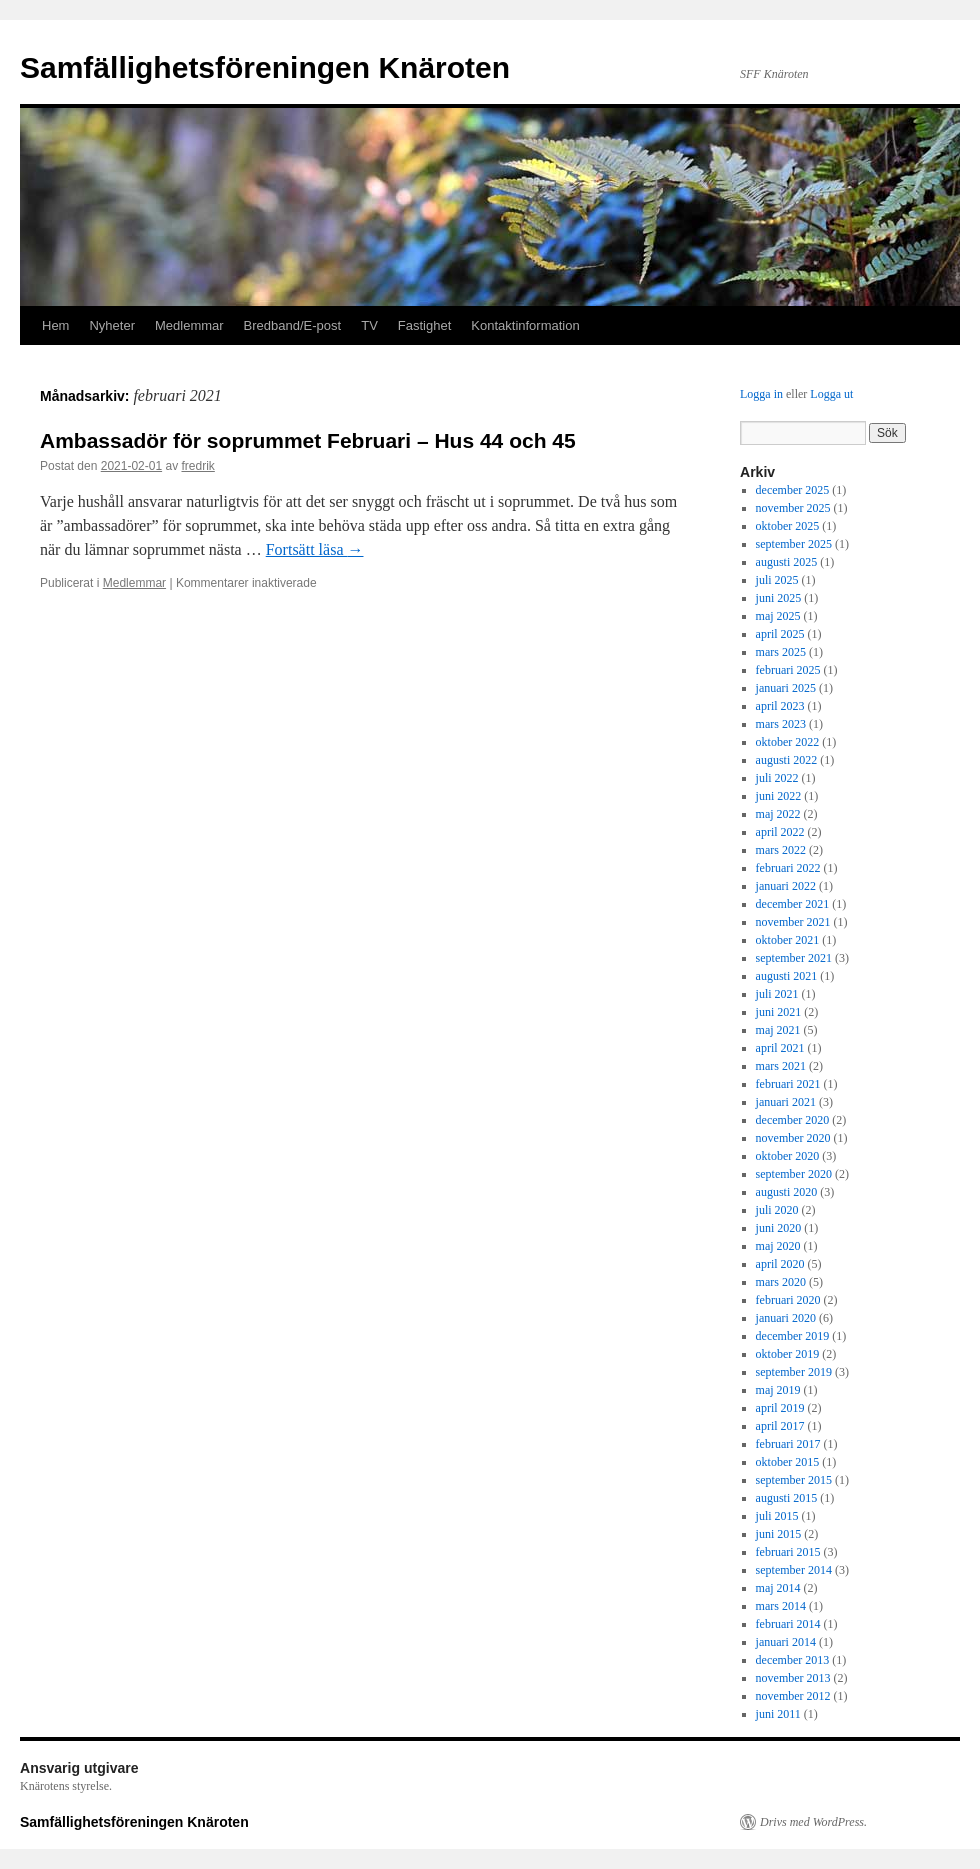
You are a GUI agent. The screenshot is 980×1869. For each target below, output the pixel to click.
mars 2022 (781, 850)
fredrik (197, 466)
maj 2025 (778, 616)
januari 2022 (786, 886)
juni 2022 (779, 796)
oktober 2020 (788, 1156)
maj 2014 (778, 1588)
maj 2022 (778, 814)
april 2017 (780, 1426)
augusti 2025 (787, 562)
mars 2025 (781, 652)
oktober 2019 (788, 1354)
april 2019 (780, 1408)
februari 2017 (788, 1444)
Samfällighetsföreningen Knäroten (265, 67)
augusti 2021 (787, 976)
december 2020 (793, 1120)
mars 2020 (781, 1282)
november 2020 (793, 1138)
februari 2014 (788, 1624)
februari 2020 (788, 1300)
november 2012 (793, 1696)
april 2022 (780, 832)
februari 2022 (788, 868)
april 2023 (780, 706)
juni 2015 (779, 1534)
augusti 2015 (787, 1498)
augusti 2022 (787, 760)
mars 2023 (781, 724)
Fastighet (424, 325)
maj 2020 (778, 1246)
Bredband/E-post (293, 325)
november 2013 (793, 1678)
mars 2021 (781, 1066)
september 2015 (794, 1480)
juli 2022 (777, 778)
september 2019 (794, 1372)
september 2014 (794, 1570)
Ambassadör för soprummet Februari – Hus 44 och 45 (308, 440)
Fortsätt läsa (315, 549)
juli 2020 (777, 1210)
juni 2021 (779, 1012)
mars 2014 (781, 1606)
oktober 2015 (788, 1462)
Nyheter (112, 325)
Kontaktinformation (525, 325)
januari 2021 (786, 1102)
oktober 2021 (788, 940)
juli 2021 (777, 994)
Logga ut (831, 394)
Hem (55, 325)
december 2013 (793, 1660)
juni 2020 (779, 1228)
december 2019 (793, 1336)
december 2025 (793, 490)
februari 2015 (788, 1552)
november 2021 (793, 922)
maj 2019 (778, 1390)
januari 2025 (786, 688)
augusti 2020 (787, 1192)
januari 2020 (786, 1318)
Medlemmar (189, 325)
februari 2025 (788, 670)
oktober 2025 (788, 526)
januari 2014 (786, 1642)
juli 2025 (777, 580)
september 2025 (794, 544)
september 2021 (794, 958)
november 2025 (793, 508)
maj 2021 (778, 1030)
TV (369, 325)
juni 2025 (779, 598)
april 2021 (780, 1048)
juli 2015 (777, 1516)
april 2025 (780, 634)
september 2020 (794, 1174)
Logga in (761, 394)
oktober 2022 (788, 742)
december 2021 (793, 904)
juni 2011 (778, 1714)
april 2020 (780, 1264)
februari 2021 (788, 1084)
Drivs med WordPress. (813, 1822)
